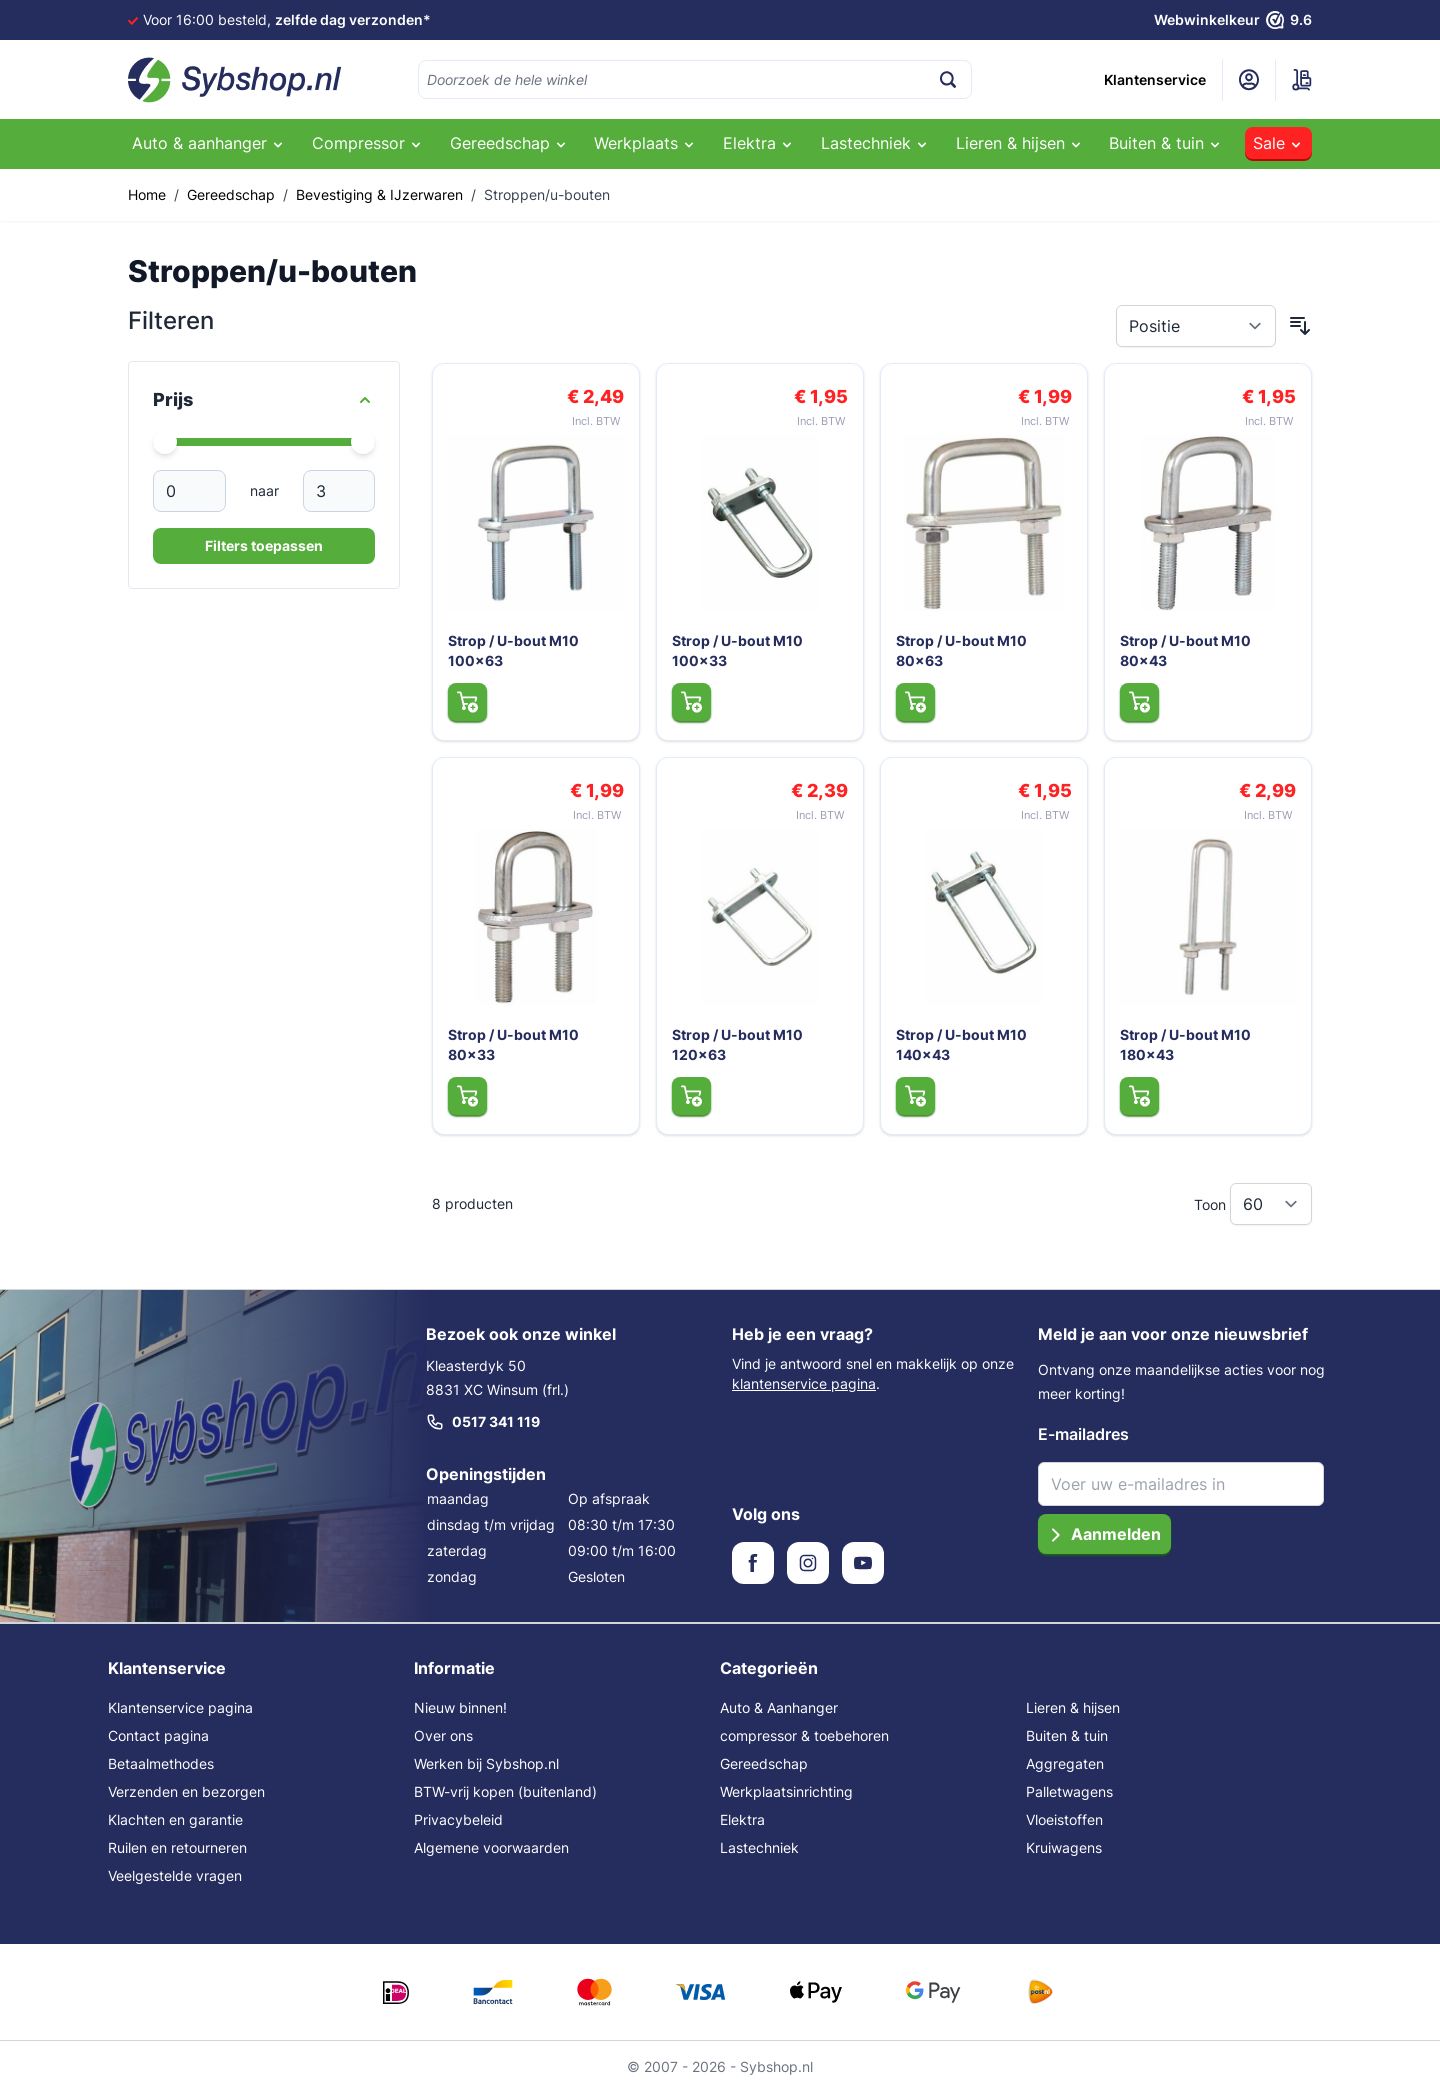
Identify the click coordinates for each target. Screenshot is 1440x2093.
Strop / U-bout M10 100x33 (738, 649)
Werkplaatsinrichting (786, 1791)
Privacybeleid (458, 1819)
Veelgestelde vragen (175, 1875)
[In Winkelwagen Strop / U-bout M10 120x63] (691, 1095)
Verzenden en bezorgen (186, 1791)
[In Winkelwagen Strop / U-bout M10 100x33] (691, 701)
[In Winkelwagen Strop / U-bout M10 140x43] (915, 1095)
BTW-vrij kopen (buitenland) (505, 1791)
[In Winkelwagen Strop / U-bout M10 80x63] (915, 701)
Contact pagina (158, 1735)
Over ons (443, 1735)
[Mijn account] (1249, 80)
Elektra (742, 1819)
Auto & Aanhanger (779, 1707)
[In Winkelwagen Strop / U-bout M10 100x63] (467, 701)
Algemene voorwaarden (491, 1847)
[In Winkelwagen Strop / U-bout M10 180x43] (1139, 1095)
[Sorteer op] (1196, 326)
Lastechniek (759, 1847)
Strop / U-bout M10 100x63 (514, 649)
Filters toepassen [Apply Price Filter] (264, 545)
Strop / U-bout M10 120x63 (738, 1043)
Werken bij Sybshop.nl (486, 1763)
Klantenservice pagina (180, 1707)
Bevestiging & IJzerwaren (379, 194)
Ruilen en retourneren (177, 1847)
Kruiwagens (1064, 1847)
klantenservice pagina (804, 1383)
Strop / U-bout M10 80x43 (1186, 649)
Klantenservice (1155, 79)
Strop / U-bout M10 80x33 (514, 1043)
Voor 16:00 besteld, (287, 19)
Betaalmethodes (161, 1763)
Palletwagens (1069, 1791)
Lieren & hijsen (1073, 1707)
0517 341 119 (483, 1422)
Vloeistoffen (1064, 1819)
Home (147, 194)
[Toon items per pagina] (1271, 1204)
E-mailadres (1083, 1434)
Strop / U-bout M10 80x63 (962, 649)
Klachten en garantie (175, 1819)
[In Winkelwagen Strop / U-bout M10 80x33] (467, 1095)
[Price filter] (264, 400)
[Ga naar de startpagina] (235, 80)
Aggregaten (1065, 1763)
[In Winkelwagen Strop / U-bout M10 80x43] (1139, 701)
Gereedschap (231, 194)
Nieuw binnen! (460, 1707)
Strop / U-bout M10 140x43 (962, 1043)
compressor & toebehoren (804, 1735)
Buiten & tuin (1067, 1735)
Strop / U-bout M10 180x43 (1186, 1043)
